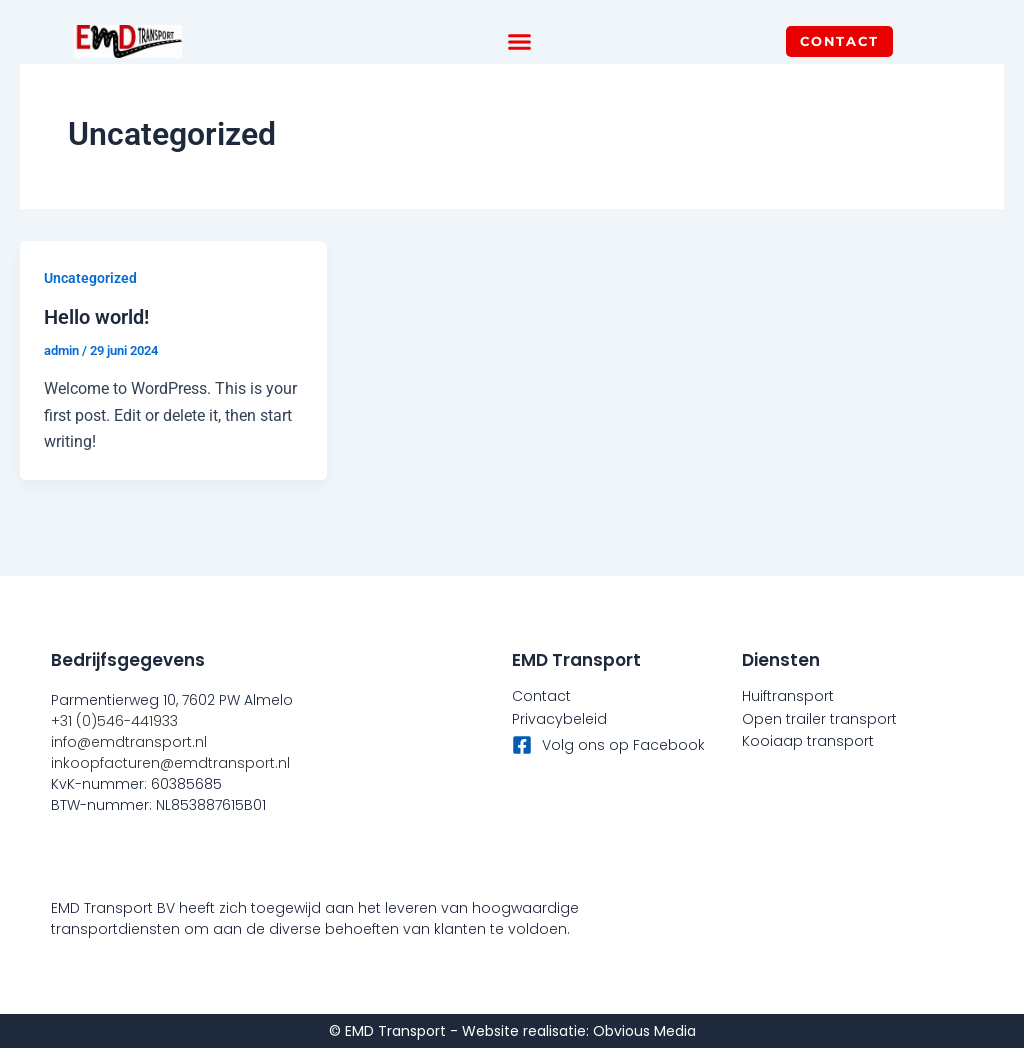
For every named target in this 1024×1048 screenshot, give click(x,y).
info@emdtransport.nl (129, 742)
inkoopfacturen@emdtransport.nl (170, 763)
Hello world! (96, 317)
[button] (520, 42)
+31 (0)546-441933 (114, 721)
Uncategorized (90, 278)
